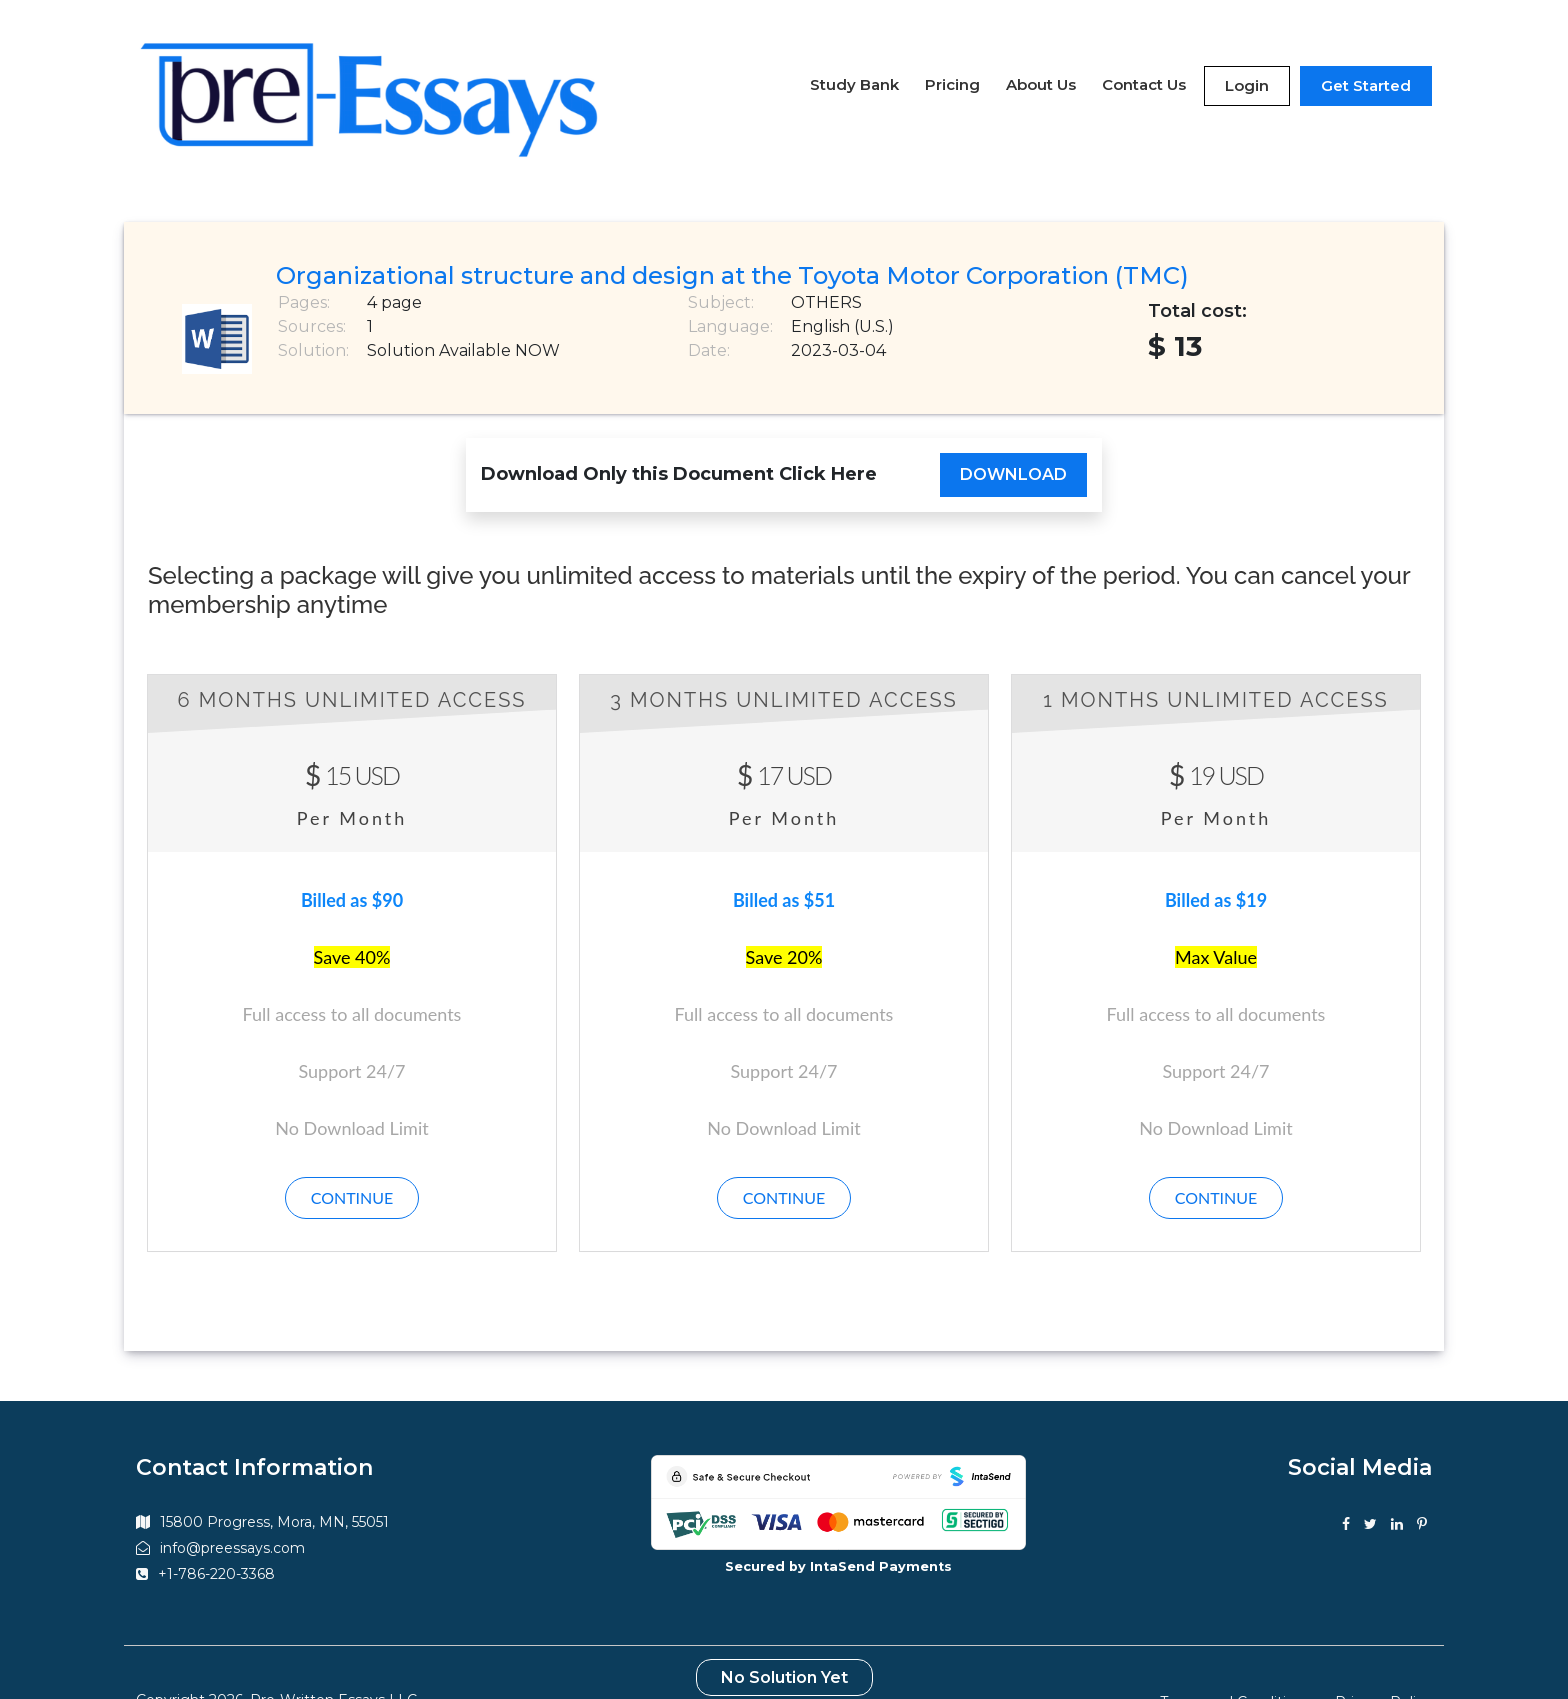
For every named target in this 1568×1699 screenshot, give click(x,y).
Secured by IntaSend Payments (838, 1522)
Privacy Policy (1383, 1657)
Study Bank (854, 61)
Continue (352, 1153)
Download (1013, 429)
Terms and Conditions (1235, 1657)
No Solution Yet (784, 1632)
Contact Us (1144, 61)
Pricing (952, 61)
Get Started (1366, 62)
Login (1247, 62)
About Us (1041, 61)
